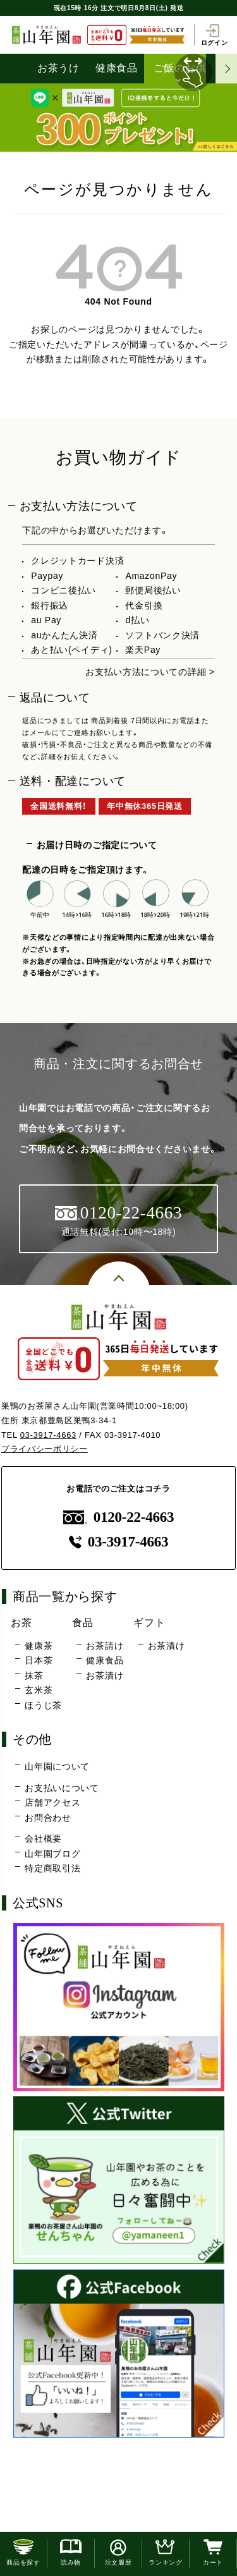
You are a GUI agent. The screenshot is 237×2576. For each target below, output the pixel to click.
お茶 (21, 1622)
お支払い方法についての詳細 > (150, 672)
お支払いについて (62, 1788)
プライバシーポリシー (44, 1449)
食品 (82, 1622)
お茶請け (104, 1646)
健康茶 (38, 1646)
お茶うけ (58, 68)
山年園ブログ (52, 1854)
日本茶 (38, 1660)
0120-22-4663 (118, 1517)
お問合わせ (48, 1818)
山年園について (57, 1766)
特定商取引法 (52, 1868)
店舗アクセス (52, 1802)
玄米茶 (38, 1690)
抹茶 (34, 1675)
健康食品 (116, 68)
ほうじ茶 (43, 1705)
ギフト (149, 1622)
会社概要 (43, 1838)
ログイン (214, 35)
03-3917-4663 (48, 1435)
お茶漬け (104, 1675)
